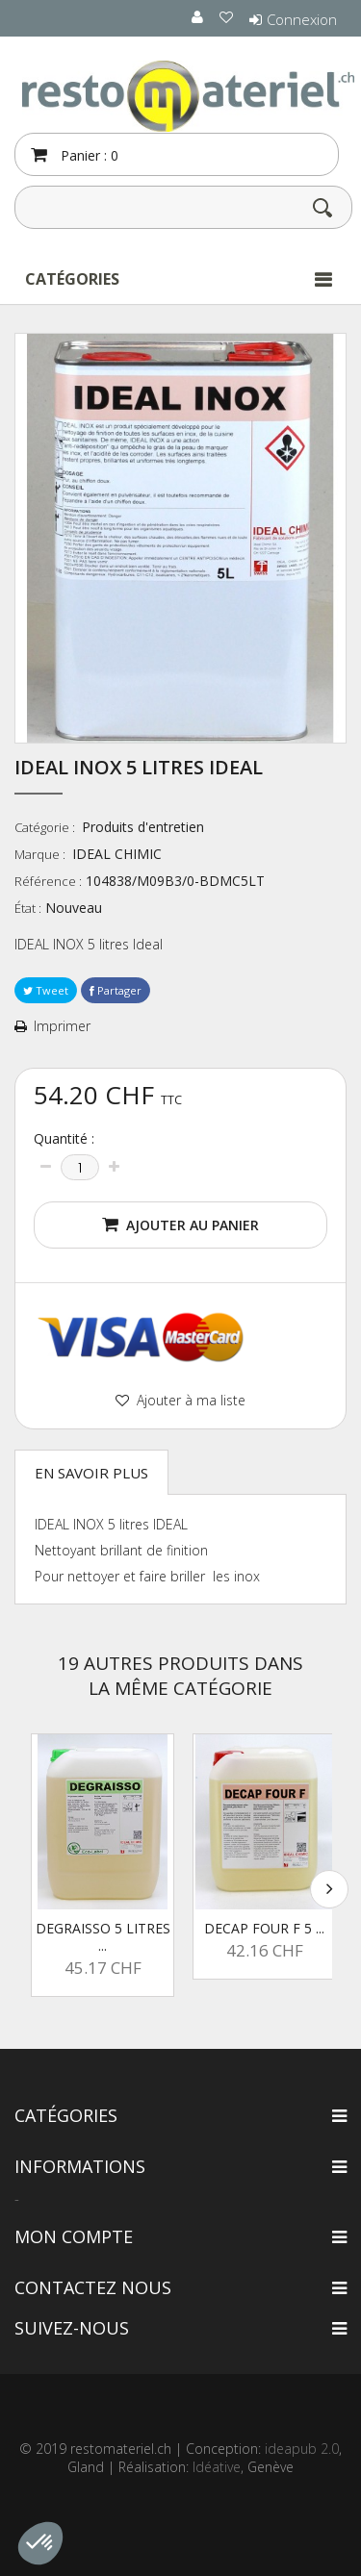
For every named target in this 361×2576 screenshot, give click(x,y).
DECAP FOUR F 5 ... (264, 1928)
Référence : (48, 881)
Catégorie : (46, 827)
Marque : (41, 854)
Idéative (217, 2467)
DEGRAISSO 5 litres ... (103, 1937)
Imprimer (62, 1026)
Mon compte (73, 2236)
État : (27, 908)
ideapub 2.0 (302, 2448)
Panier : (87, 155)
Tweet (45, 990)
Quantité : (64, 1139)
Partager (116, 990)
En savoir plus (91, 1472)
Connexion (302, 19)
